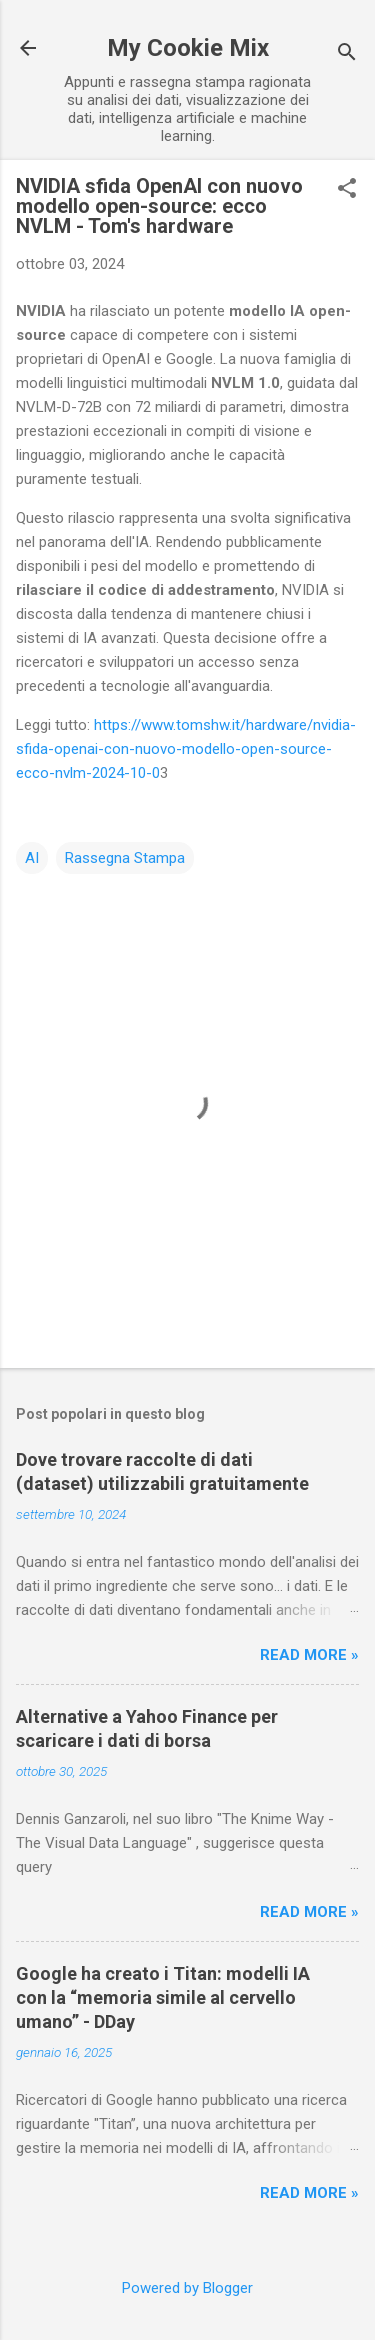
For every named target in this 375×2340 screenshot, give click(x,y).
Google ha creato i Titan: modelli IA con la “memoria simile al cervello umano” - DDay (163, 1997)
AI (32, 858)
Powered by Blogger (187, 2288)
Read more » (309, 1655)
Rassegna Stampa (125, 858)
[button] (347, 190)
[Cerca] (347, 54)
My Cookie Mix (188, 48)
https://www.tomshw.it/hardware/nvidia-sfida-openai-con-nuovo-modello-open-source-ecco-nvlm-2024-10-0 (186, 749)
